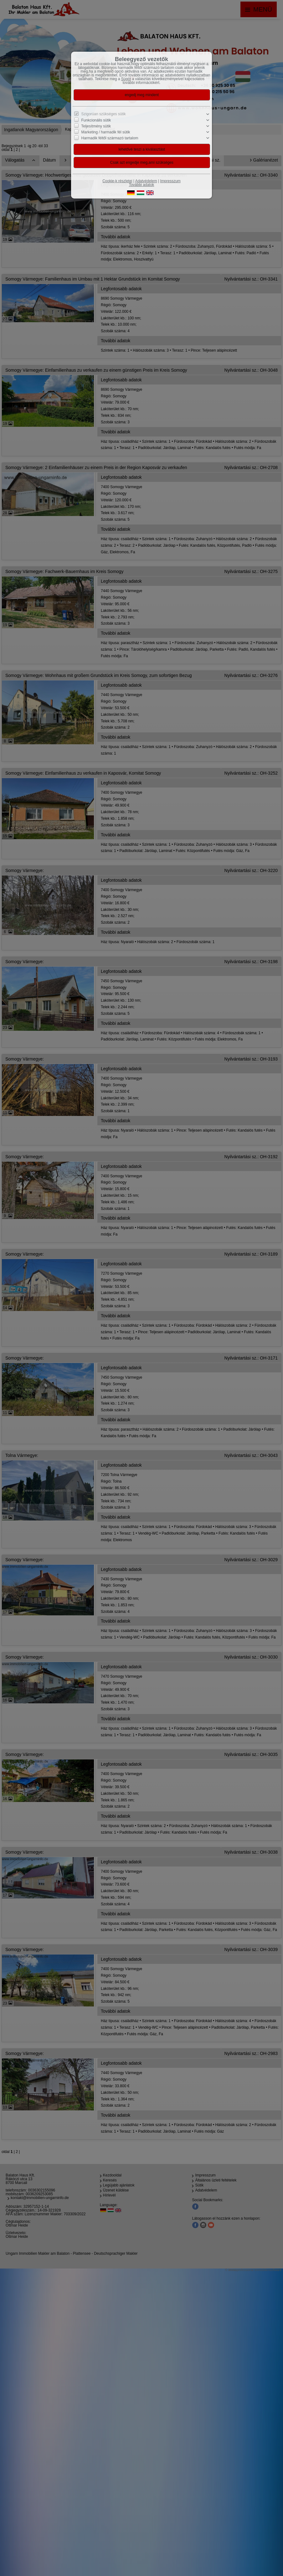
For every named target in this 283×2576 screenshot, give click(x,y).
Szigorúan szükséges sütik (103, 114)
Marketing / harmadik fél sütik (105, 132)
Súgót (126, 79)
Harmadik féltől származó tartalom (109, 138)
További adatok (141, 185)
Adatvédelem (146, 181)
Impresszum (170, 181)
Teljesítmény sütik (96, 126)
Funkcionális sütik (96, 120)
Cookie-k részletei (117, 181)
